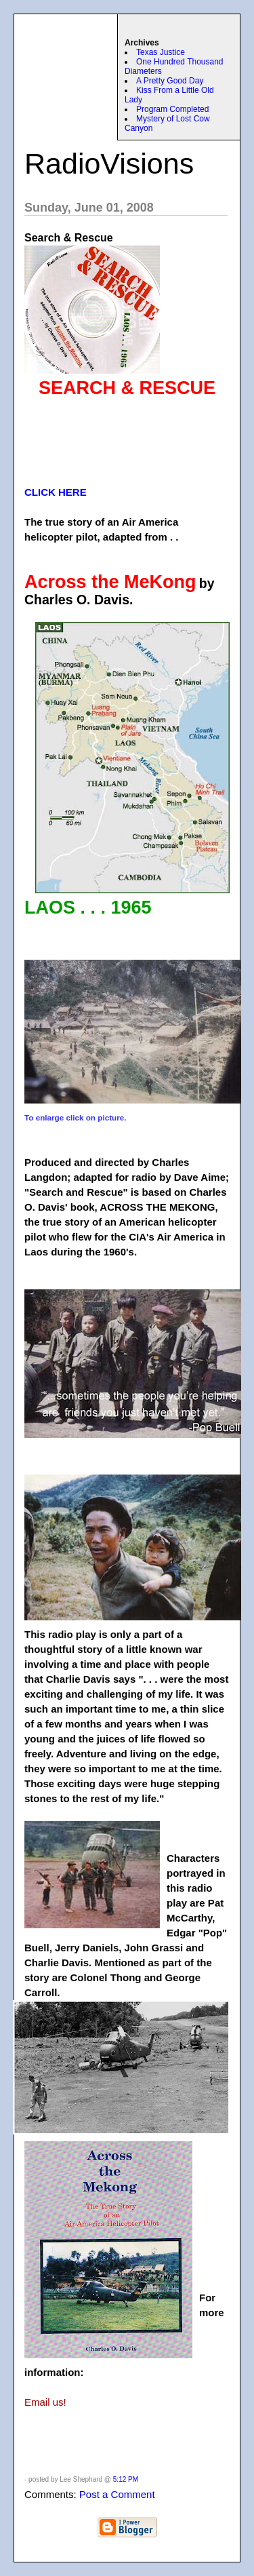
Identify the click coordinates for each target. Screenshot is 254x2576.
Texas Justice (160, 52)
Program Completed (172, 109)
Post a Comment (117, 2494)
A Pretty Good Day (169, 80)
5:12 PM (125, 2479)
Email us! (45, 2402)
